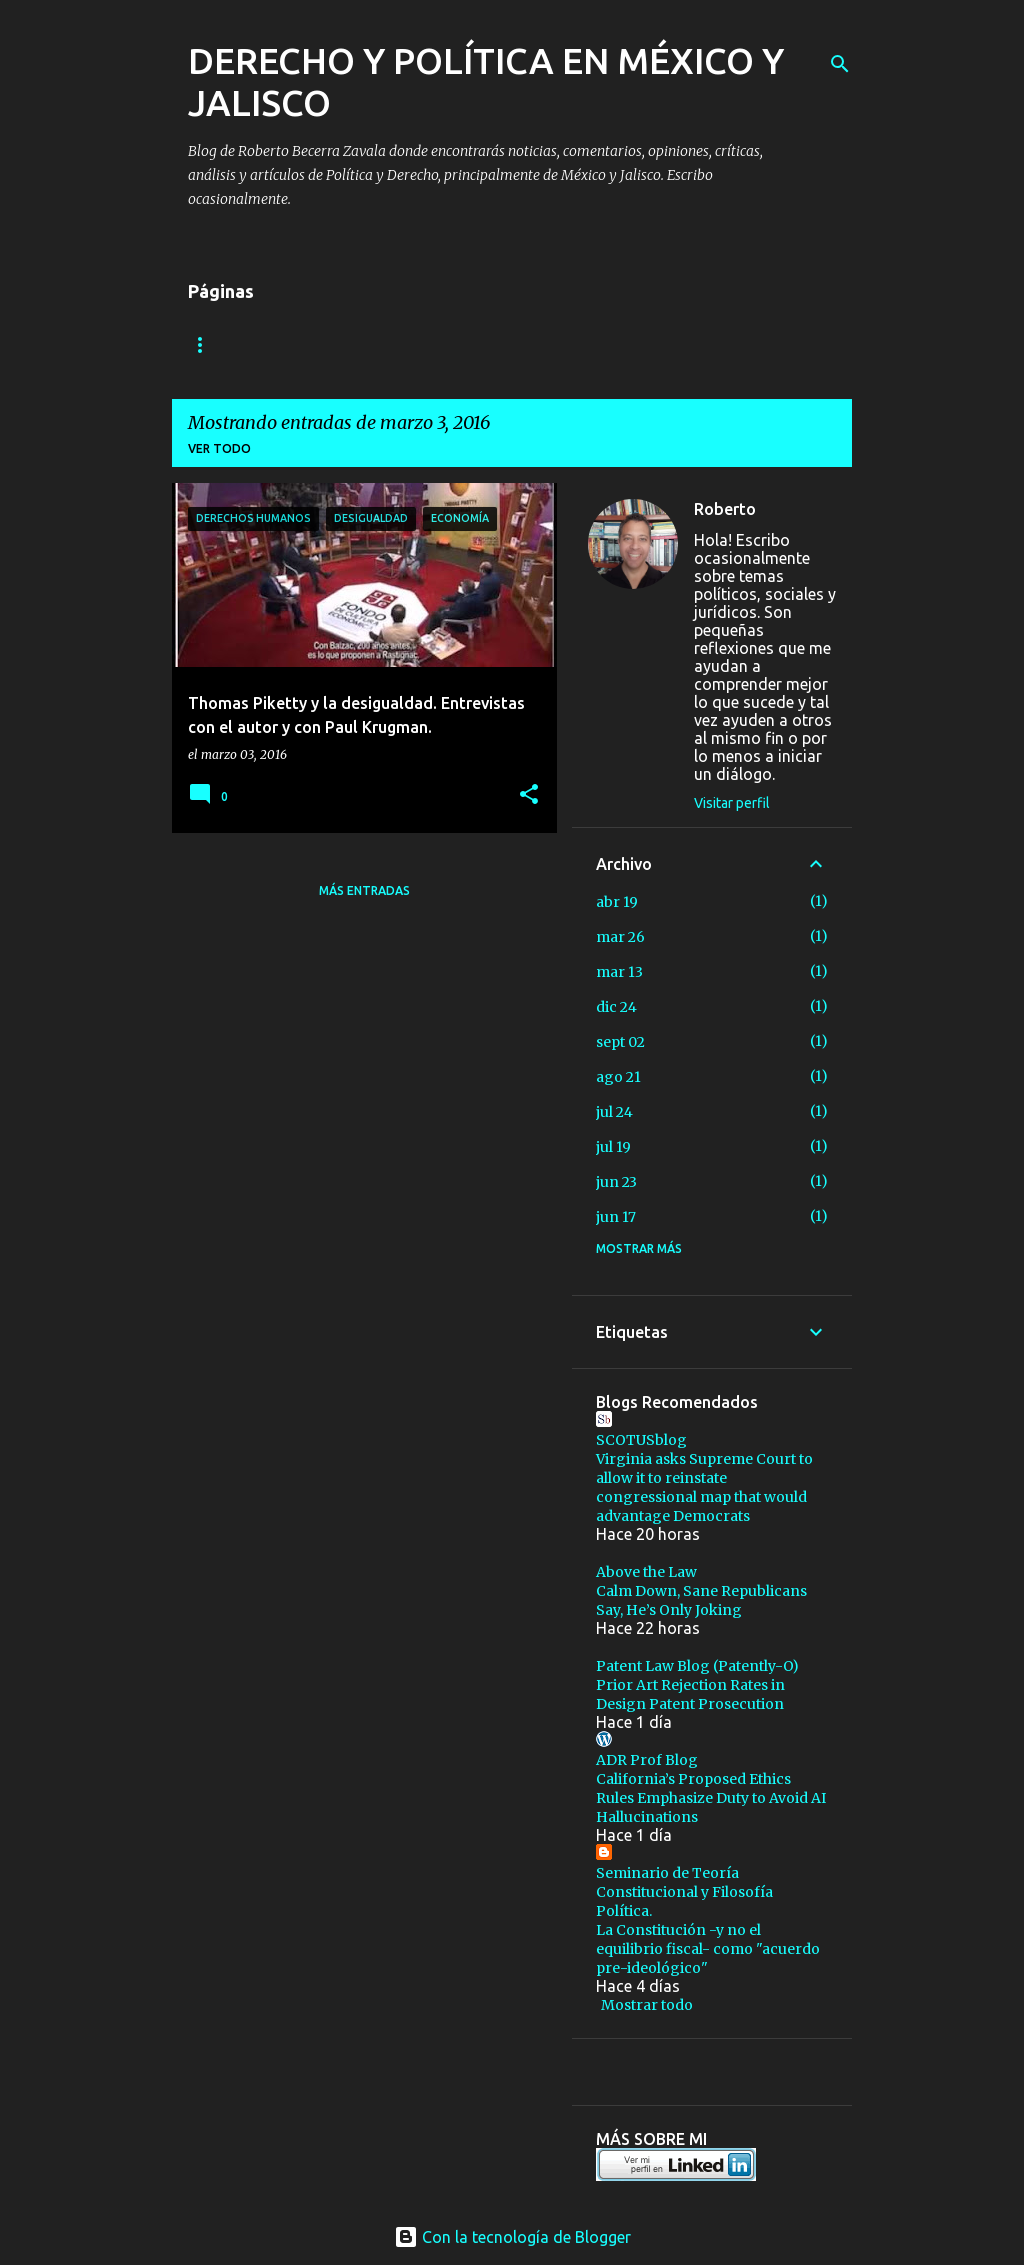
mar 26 (620, 937)
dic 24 (616, 1007)
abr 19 (617, 902)
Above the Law (646, 1572)
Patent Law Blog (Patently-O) (697, 1666)
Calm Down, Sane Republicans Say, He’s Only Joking (701, 1600)
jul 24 (614, 1112)
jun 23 (616, 1182)
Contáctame (373, 344)
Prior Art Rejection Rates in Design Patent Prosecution (690, 1694)
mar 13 (619, 972)
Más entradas (364, 890)
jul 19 (613, 1147)
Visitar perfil (732, 803)
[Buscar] (840, 64)
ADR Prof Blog (647, 1760)
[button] (529, 795)
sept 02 (620, 1042)
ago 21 (618, 1077)
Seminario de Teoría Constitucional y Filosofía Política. (684, 1892)
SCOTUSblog (641, 1440)
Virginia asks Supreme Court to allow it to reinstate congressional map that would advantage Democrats (704, 1487)
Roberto (725, 509)
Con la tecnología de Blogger (512, 2237)
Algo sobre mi (236, 344)
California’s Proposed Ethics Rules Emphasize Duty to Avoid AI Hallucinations (711, 1798)
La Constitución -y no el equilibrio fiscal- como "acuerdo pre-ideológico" (708, 1949)
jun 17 (616, 1217)
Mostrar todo (647, 2005)
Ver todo (219, 448)
